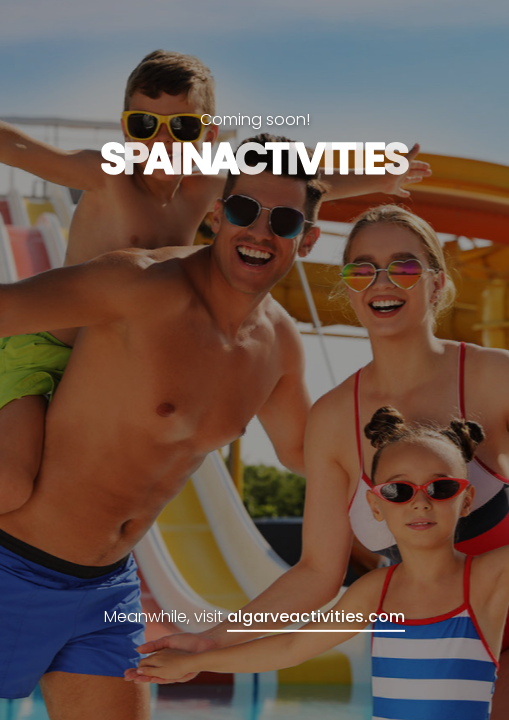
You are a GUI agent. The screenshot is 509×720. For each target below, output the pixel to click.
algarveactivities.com (316, 616)
